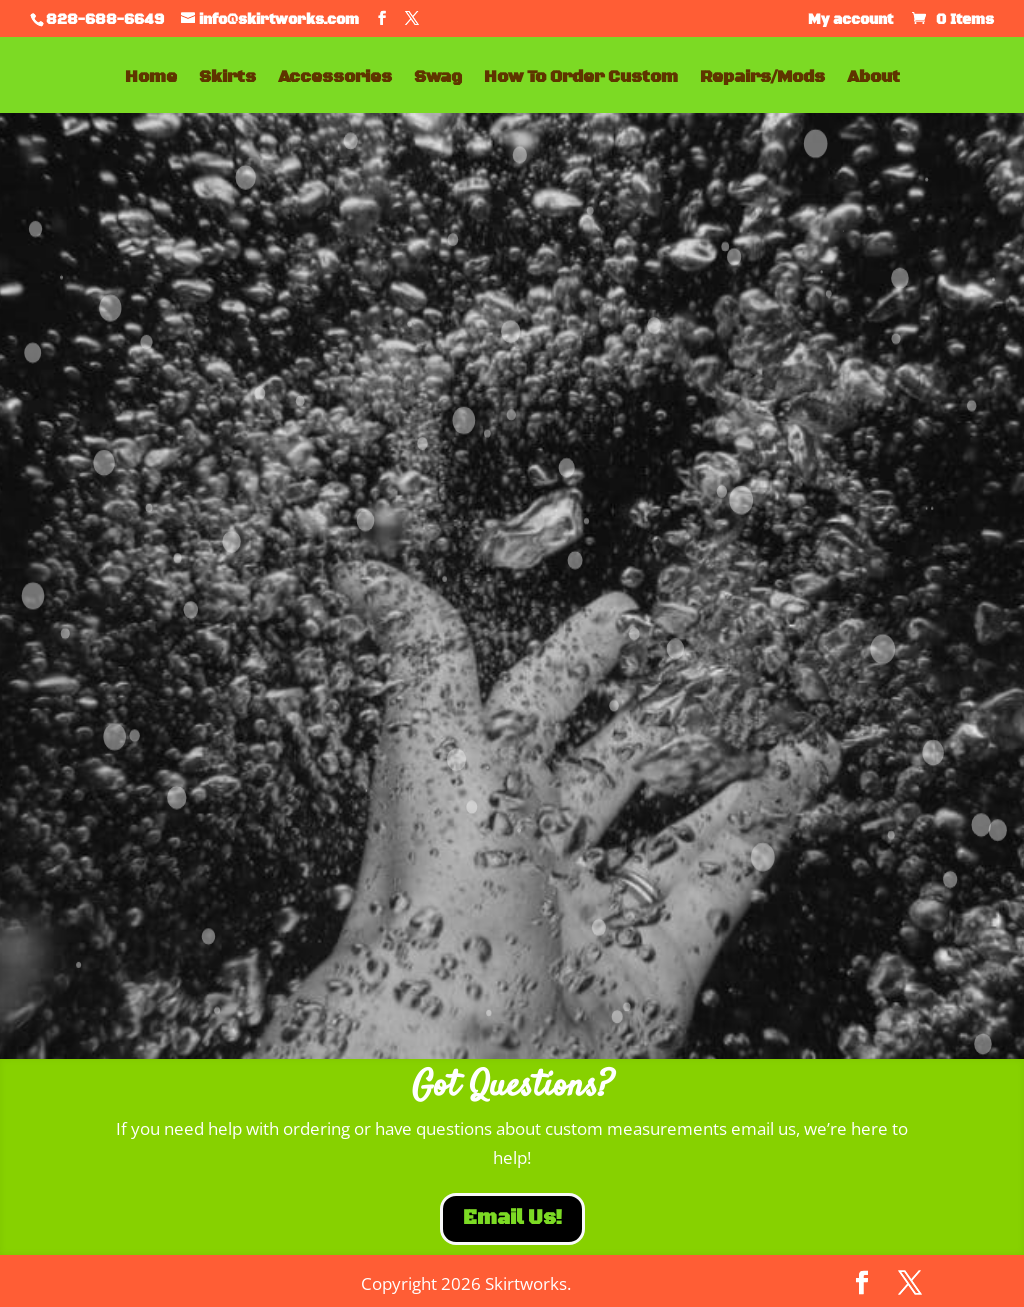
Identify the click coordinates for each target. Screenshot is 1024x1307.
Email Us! (512, 1218)
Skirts (227, 79)
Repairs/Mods (762, 79)
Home (151, 79)
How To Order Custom (581, 79)
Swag (438, 79)
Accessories (335, 79)
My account (850, 21)
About (873, 79)
